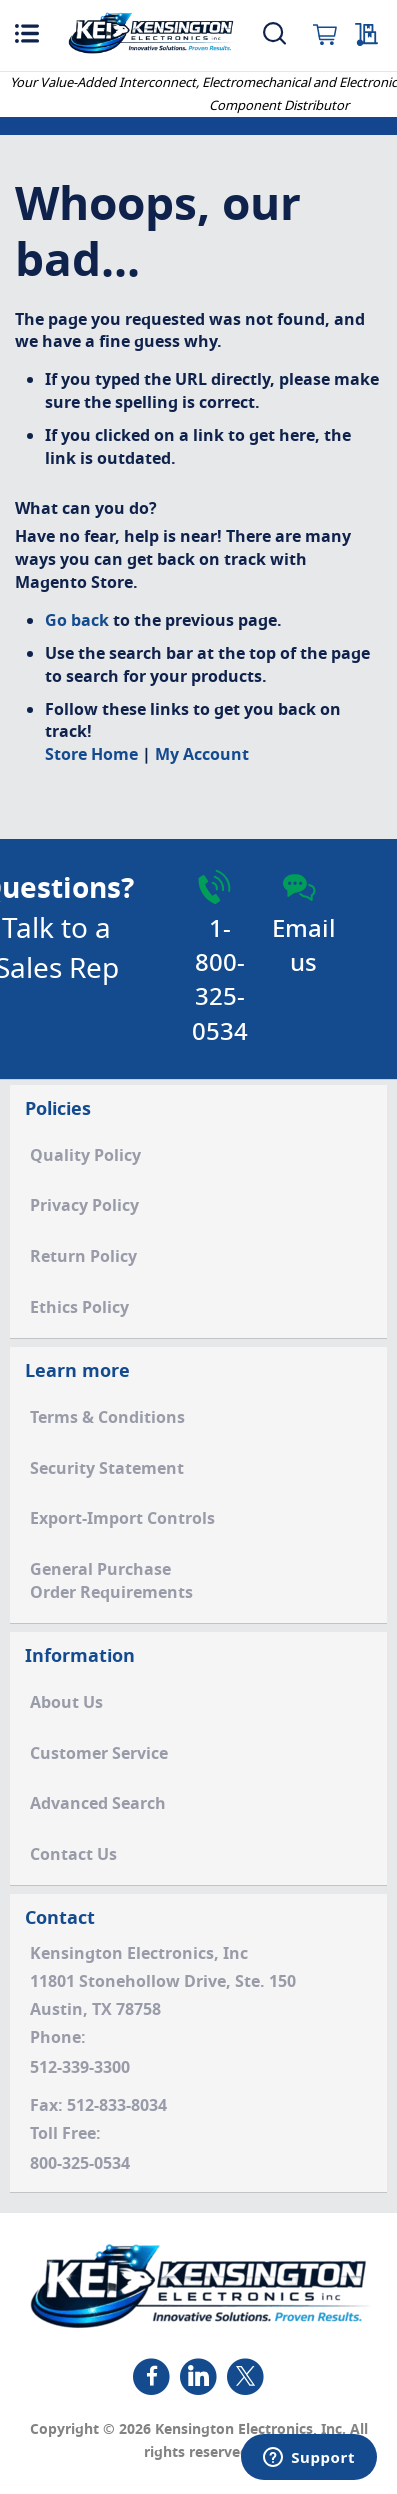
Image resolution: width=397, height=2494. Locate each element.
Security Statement (107, 1469)
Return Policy (83, 1257)
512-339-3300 (80, 2068)
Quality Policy (85, 1156)
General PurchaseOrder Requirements (111, 1581)
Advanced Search (98, 1804)
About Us (66, 1703)
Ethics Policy (79, 1308)
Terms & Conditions (107, 1418)
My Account (202, 755)
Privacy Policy (84, 1206)
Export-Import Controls (122, 1519)
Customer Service (99, 1754)
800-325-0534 (80, 2164)
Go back (77, 621)
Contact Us (73, 1855)
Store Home (91, 755)
